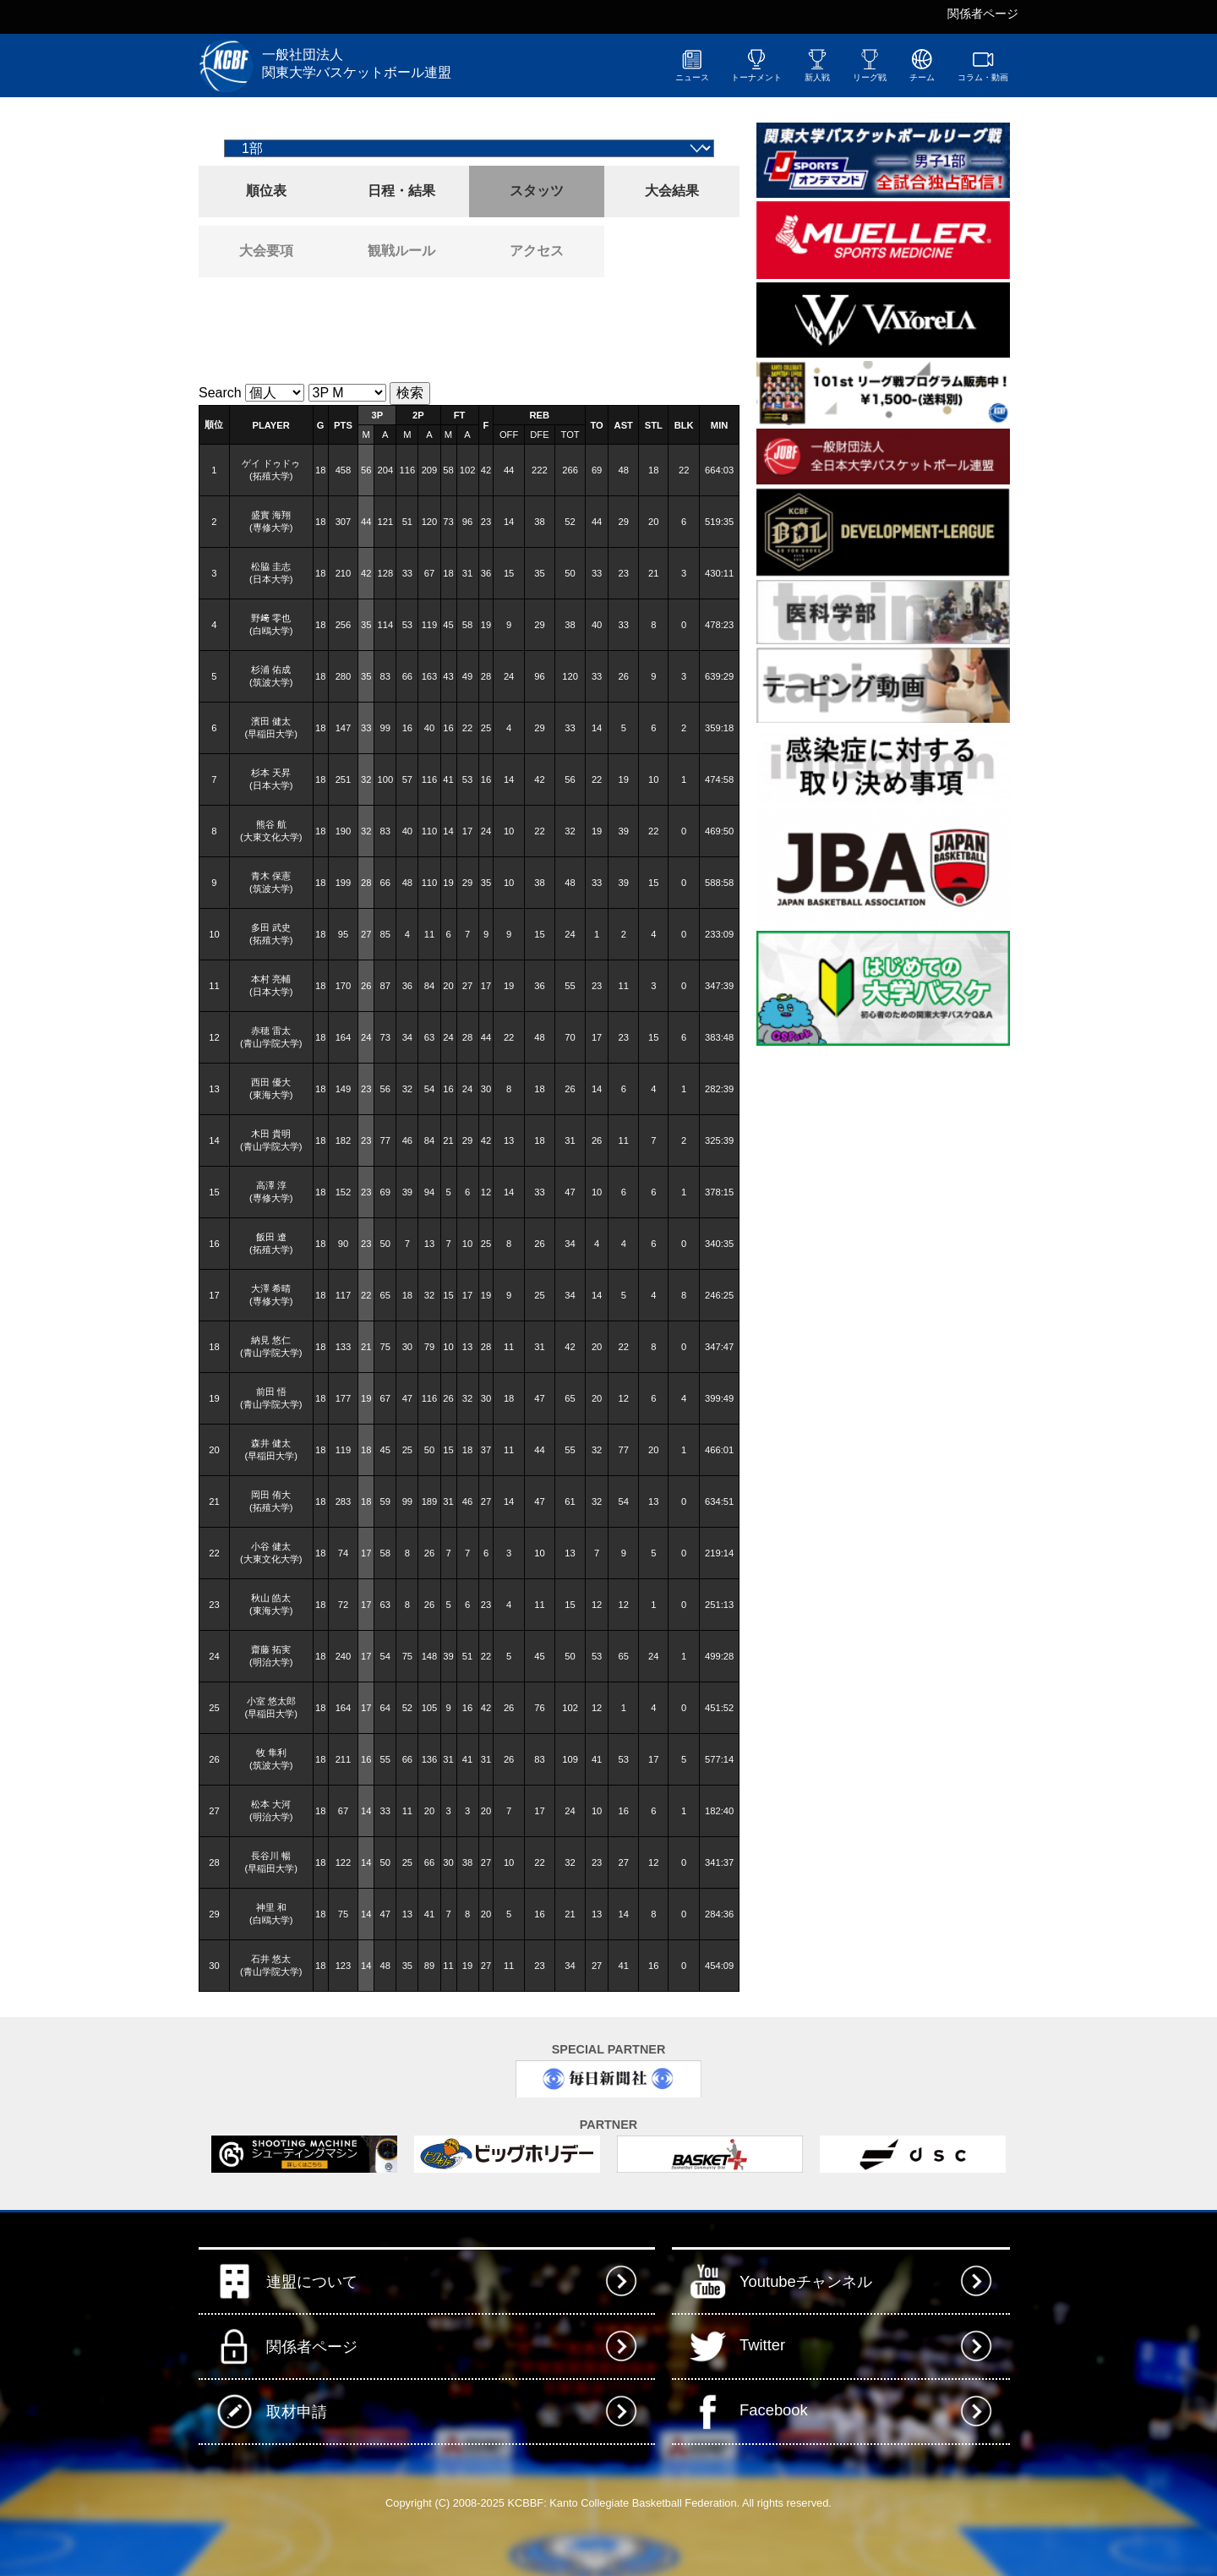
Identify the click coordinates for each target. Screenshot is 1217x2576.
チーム (922, 65)
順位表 (266, 190)
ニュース (692, 65)
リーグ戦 (870, 65)
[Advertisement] (396, 328)
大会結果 (672, 190)
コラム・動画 (983, 65)
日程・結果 (401, 190)
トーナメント (756, 65)
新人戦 (817, 65)
